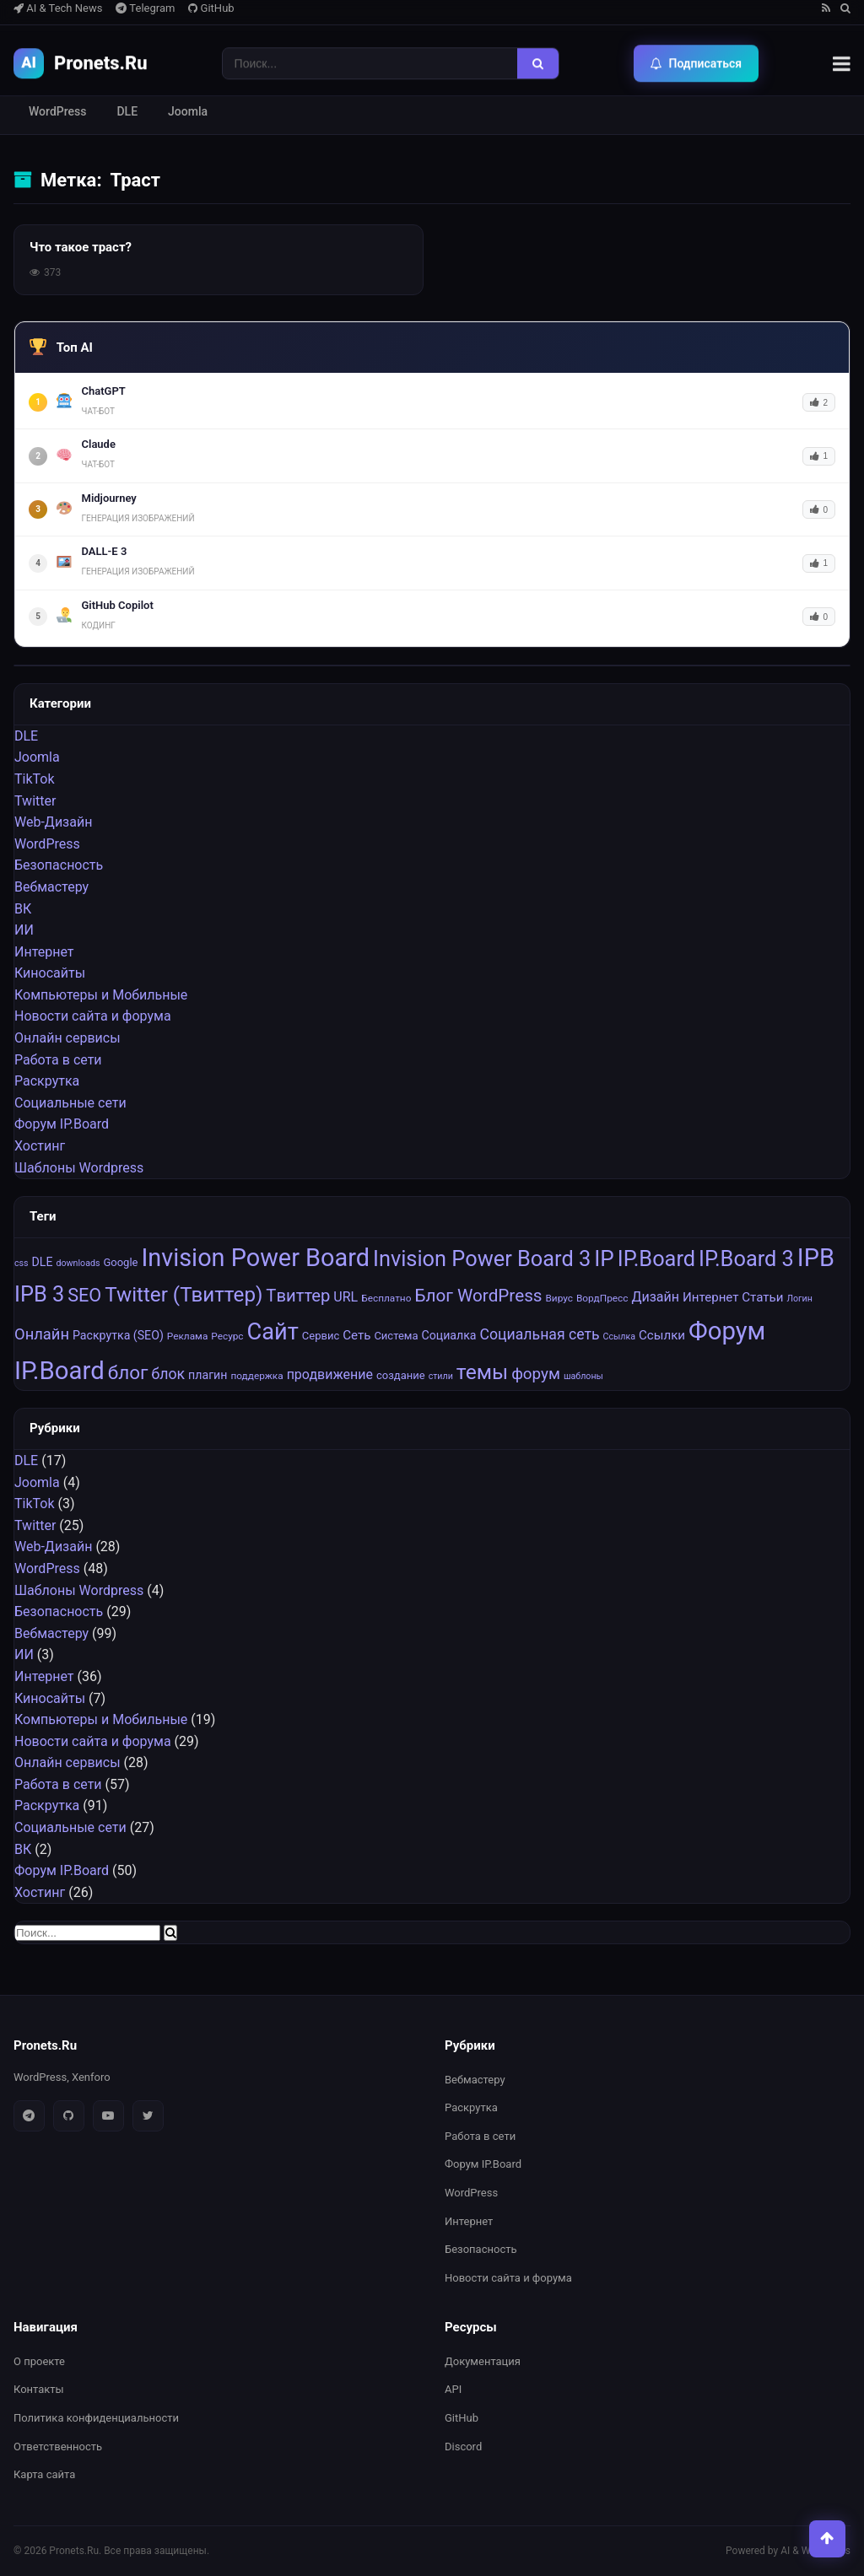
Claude (99, 444)
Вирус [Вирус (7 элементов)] (559, 1298)
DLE (127, 111)
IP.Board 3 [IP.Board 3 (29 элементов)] (746, 1258)
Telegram (145, 8)
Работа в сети (58, 1060)
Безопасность (58, 865)
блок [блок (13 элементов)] (169, 1374)
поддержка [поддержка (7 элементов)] (256, 1376)
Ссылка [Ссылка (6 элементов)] (619, 1336)
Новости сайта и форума (92, 1017)
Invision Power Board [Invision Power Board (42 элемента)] (255, 1257)
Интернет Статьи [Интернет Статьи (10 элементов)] (733, 1297)
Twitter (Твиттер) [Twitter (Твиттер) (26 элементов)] (183, 1295)
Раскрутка (46, 1081)
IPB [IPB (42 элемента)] (815, 1257)
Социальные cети (70, 1103)
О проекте (39, 2361)
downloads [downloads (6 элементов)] (78, 1263)
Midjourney (109, 498)
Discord (463, 2446)
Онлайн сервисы (67, 1038)
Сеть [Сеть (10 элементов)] (356, 1335)
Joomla (188, 111)
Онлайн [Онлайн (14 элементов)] (41, 1334)
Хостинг (39, 1146)
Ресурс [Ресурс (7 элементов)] (227, 1336)
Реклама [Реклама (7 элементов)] (187, 1336)
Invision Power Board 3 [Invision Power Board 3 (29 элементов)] (482, 1258)
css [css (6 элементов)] (21, 1263)
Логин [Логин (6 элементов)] (800, 1298)
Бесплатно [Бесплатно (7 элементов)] (386, 1298)
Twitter (35, 801)
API (453, 2390)
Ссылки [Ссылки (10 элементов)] (662, 1335)
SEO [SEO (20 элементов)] (84, 1295)
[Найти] (538, 63)
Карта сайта (44, 2474)
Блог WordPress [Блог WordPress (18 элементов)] (478, 1295)
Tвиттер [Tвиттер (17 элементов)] (298, 1295)
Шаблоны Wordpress (78, 1168)
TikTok (34, 779)
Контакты (39, 2390)
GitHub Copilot (118, 605)
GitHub (211, 8)
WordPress (57, 111)
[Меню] (841, 63)
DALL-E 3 (104, 551)
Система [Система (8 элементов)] (396, 1335)
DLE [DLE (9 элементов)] (42, 1262)
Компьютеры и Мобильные (100, 995)
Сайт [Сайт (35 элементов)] (273, 1331)
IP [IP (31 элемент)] (604, 1258)
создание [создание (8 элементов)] (400, 1375)
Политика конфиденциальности (96, 2418)
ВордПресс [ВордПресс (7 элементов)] (602, 1298)
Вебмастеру (51, 887)
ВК (22, 909)
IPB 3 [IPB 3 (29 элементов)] (39, 1294)
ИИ (24, 930)
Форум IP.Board (61, 1125)
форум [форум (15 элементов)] (535, 1374)
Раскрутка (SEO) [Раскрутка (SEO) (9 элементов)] (118, 1335)
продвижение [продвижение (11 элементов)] (330, 1374)
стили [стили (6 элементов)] (441, 1376)
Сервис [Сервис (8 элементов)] (320, 1335)
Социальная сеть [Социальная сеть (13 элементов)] (540, 1334)
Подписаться (696, 63)
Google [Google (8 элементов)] (120, 1262)
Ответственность (58, 2446)
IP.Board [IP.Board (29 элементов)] (656, 1258)
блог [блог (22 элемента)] (128, 1372)
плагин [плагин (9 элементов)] (207, 1375)
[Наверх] (825, 2537)
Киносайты (49, 973)
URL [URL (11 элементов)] (345, 1297)
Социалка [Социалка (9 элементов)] (448, 1335)
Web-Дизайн (53, 822)
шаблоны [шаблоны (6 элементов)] (583, 1376)
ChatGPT (104, 391)
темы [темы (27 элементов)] (482, 1372)
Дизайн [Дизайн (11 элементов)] (655, 1297)
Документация (483, 2361)
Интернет (44, 952)
